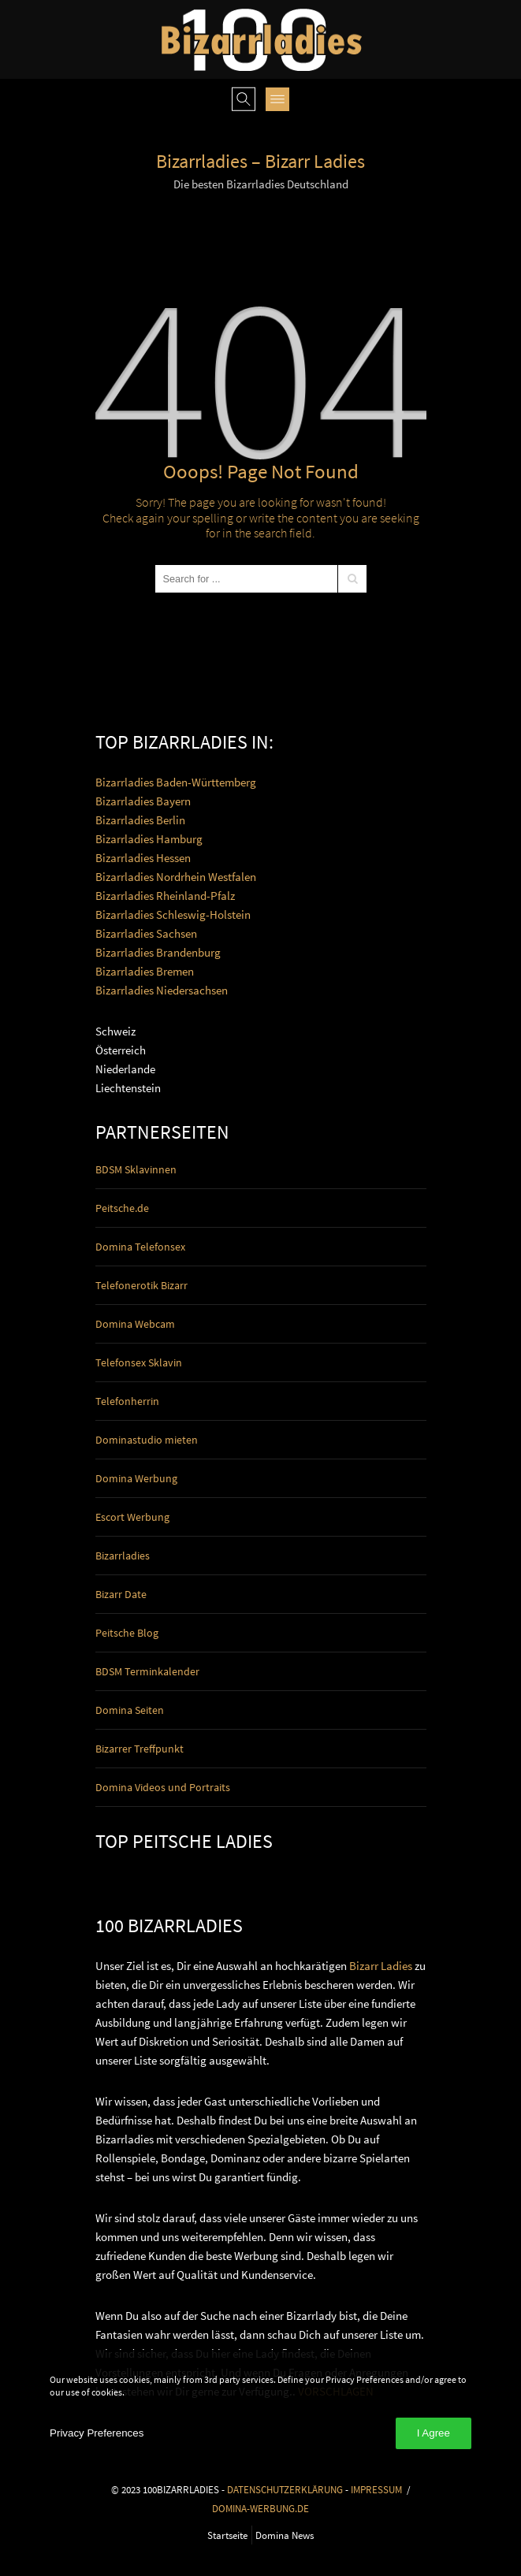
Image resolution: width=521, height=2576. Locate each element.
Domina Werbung (136, 1478)
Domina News (284, 2535)
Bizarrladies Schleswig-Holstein (173, 914)
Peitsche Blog (126, 1633)
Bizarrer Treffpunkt (139, 1748)
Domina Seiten (129, 1710)
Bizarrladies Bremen (144, 971)
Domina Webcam (135, 1324)
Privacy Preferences (96, 2433)
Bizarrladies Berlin (140, 819)
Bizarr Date (121, 1594)
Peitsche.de (122, 1208)
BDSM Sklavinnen (136, 1169)
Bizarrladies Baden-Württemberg (175, 782)
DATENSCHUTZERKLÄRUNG (285, 2489)
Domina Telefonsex (140, 1247)
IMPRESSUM (376, 2489)
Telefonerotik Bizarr (141, 1285)
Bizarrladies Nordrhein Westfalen (175, 876)
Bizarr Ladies (380, 1965)
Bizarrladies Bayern (143, 801)
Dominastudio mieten (146, 1440)
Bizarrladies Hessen (143, 857)
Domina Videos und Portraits (162, 1787)
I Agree (433, 2433)
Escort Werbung (132, 1517)
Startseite (227, 2535)
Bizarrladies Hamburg (149, 838)
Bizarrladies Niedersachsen (161, 990)
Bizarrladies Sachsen (146, 933)
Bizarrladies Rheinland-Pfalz (165, 895)
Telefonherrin (127, 1401)
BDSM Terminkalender (147, 1671)
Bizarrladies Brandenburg (158, 952)
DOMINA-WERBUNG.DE (260, 2508)
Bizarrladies (122, 1555)
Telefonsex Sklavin (138, 1362)
